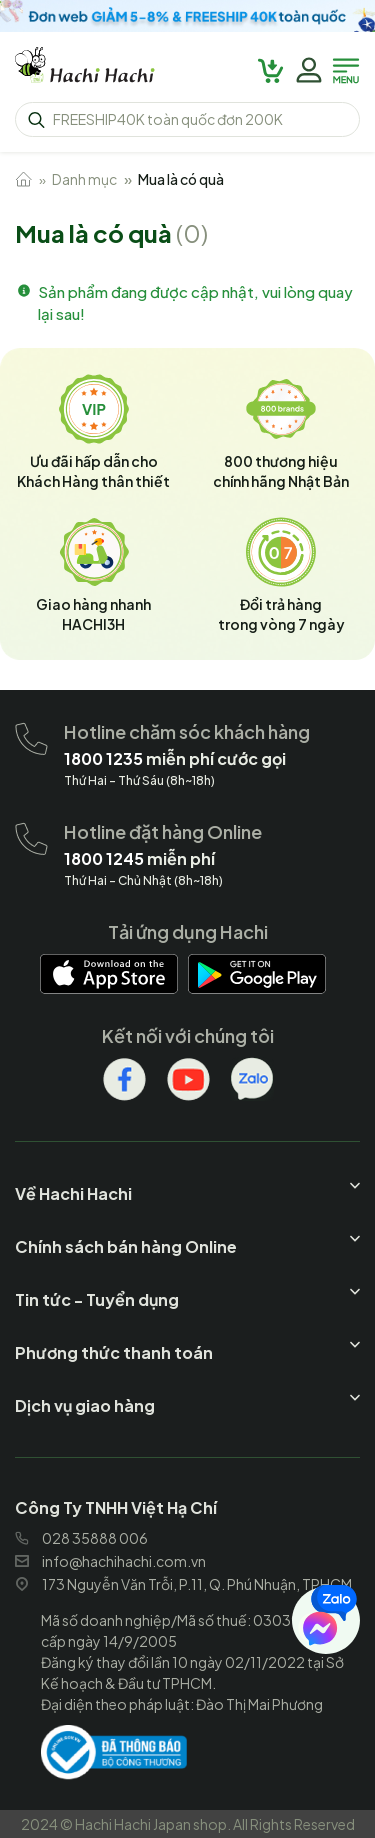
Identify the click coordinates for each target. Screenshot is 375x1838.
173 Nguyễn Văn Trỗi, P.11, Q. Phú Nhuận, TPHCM (183, 1584)
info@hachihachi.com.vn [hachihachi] (110, 1561)
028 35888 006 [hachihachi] (81, 1538)
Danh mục (84, 179)
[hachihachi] (187, 16)
